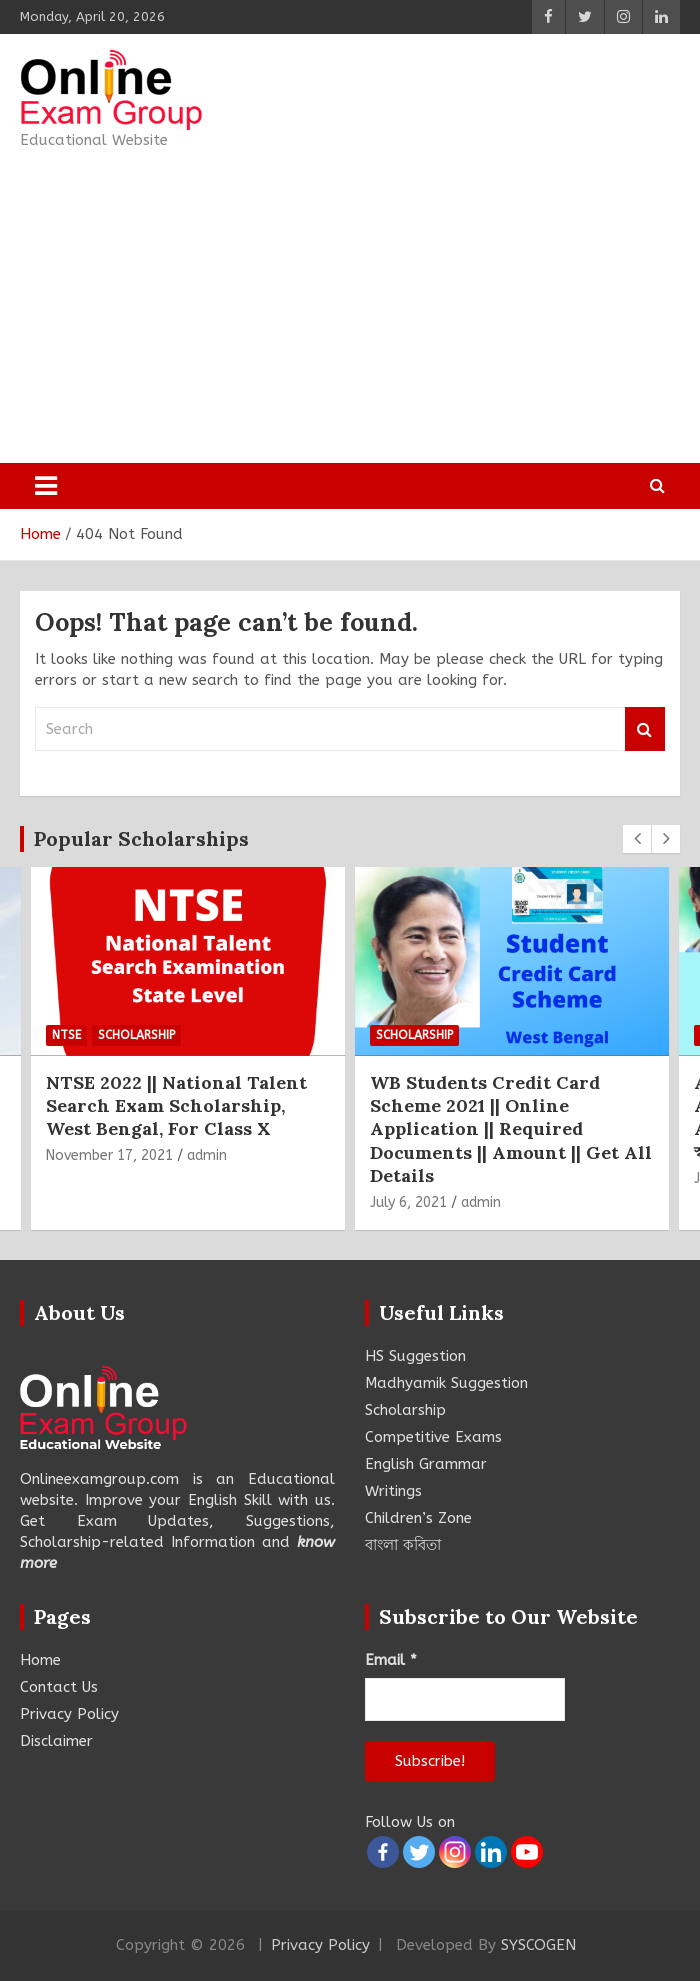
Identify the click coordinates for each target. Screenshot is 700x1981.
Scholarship (136, 1035)
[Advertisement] (350, 307)
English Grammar (426, 1464)
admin (207, 1155)
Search (645, 729)
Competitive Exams (433, 1437)
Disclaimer (56, 1741)
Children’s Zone (418, 1518)
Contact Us (59, 1687)
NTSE (66, 1035)
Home (40, 1660)
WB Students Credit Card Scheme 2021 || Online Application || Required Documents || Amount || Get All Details (511, 1129)
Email (391, 1660)
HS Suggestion (415, 1356)
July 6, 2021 (408, 1202)
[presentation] (637, 839)
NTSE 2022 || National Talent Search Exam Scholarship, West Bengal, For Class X (176, 1106)
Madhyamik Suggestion (446, 1383)
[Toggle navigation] (46, 486)
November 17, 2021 (109, 1155)
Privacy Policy (69, 1714)
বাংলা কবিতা (403, 1545)
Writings (393, 1491)
